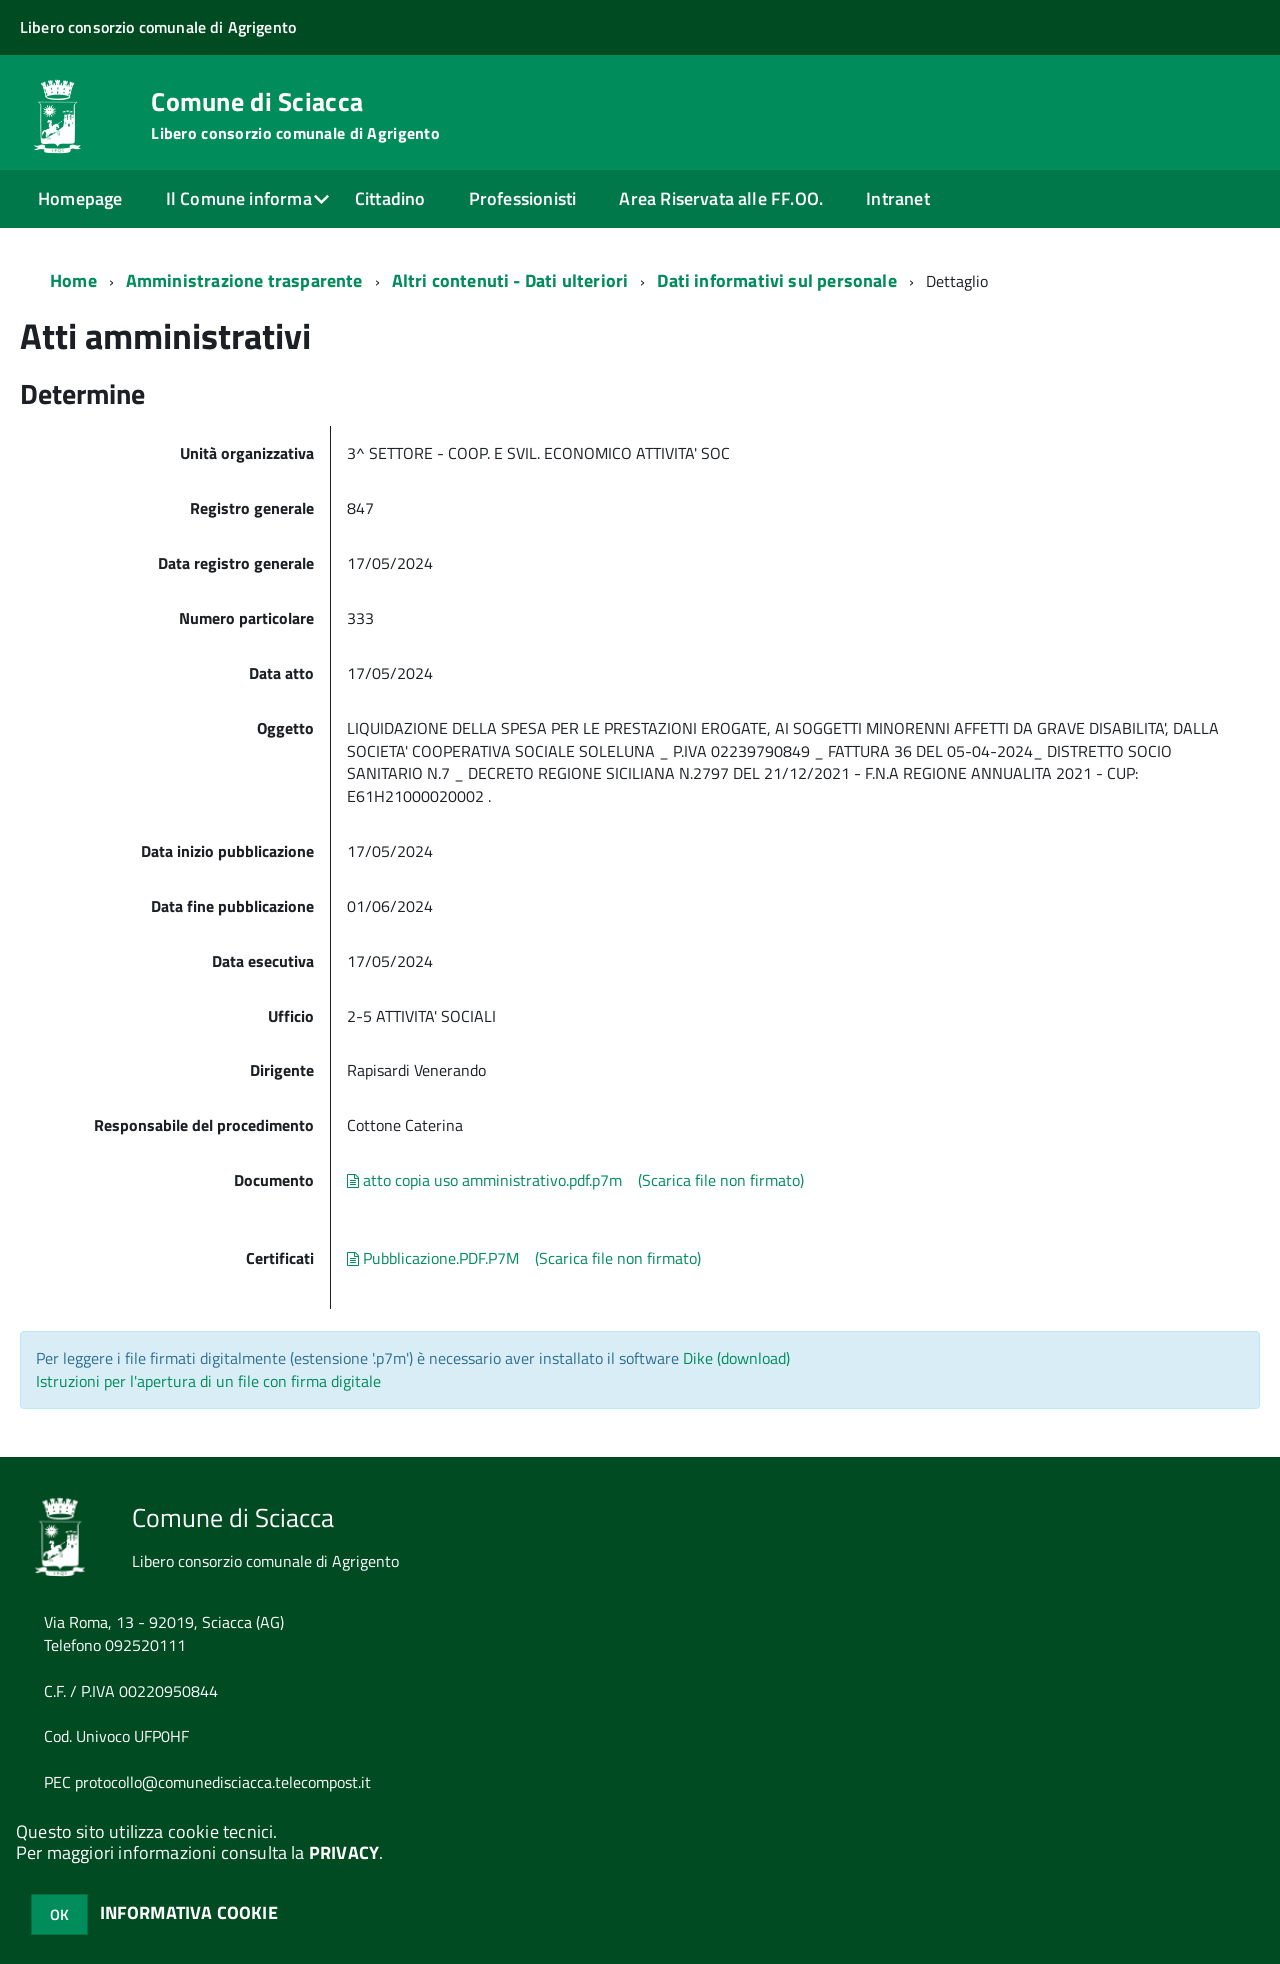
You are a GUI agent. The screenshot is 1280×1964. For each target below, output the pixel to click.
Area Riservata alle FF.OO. (721, 198)
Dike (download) (736, 1358)
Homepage (80, 198)
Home (73, 280)
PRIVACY (344, 1852)
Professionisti (523, 198)
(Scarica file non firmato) (721, 1180)
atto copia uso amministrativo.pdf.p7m (484, 1180)
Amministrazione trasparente (244, 280)
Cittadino (390, 198)
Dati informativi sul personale (776, 280)
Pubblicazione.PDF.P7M (433, 1258)
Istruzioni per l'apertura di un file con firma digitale (208, 1381)
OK (59, 1914)
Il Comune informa (239, 198)
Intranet (897, 198)
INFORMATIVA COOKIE (189, 1912)
